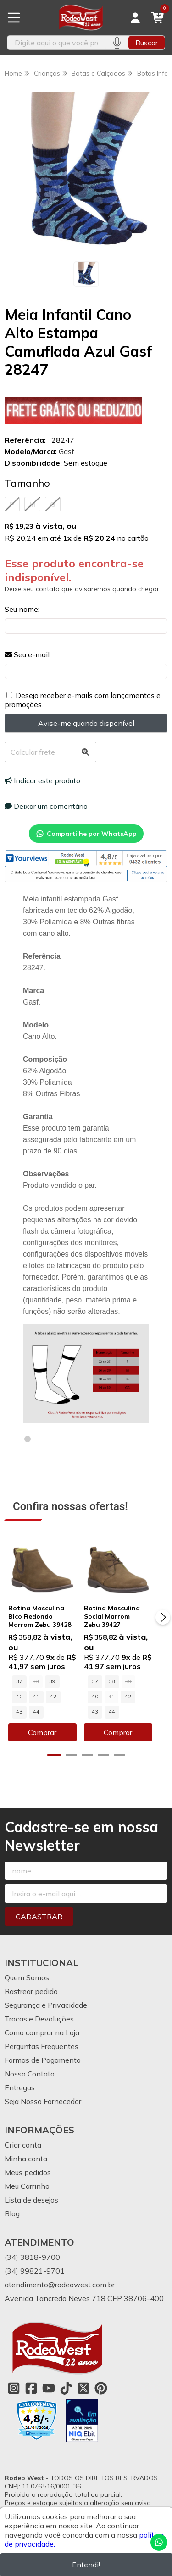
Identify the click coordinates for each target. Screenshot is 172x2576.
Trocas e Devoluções (39, 2009)
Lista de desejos (31, 2190)
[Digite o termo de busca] (56, 42)
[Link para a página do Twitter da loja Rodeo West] (83, 2378)
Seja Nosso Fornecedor (43, 2091)
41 (19, 1702)
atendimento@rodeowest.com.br (60, 2274)
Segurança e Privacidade (46, 1995)
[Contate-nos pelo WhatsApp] (158, 2542)
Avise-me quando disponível (86, 723)
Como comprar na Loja (42, 2022)
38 (118, 1687)
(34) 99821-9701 (35, 2261)
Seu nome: (22, 609)
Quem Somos (27, 1967)
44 (70, 1702)
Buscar (146, 42)
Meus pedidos (28, 2162)
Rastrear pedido (31, 1981)
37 (19, 1687)
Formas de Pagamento (43, 2050)
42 (36, 1702)
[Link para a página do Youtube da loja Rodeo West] (48, 2378)
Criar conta (23, 2135)
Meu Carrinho (27, 2176)
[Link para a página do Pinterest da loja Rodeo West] (100, 2378)
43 (53, 1702)
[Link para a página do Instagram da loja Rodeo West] (13, 2378)
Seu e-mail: (28, 654)
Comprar (45, 1722)
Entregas (20, 2077)
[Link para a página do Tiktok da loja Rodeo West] (66, 2378)
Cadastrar (39, 1906)
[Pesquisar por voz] (116, 42)
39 (52, 1687)
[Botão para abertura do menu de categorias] (14, 18)
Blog (12, 2203)
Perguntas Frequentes (41, 2036)
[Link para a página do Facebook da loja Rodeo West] (31, 2378)
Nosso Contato (30, 2064)
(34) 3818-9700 (32, 2247)
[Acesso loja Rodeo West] (135, 18)
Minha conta (26, 2148)
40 (69, 1687)
